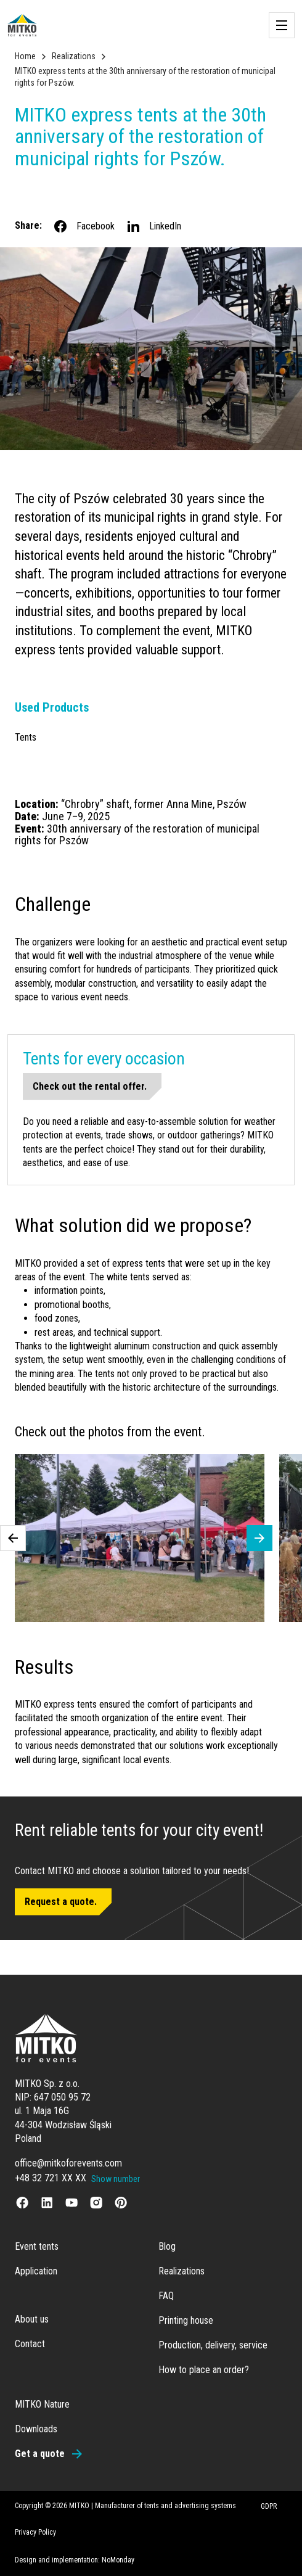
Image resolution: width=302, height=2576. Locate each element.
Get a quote (40, 2453)
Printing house (185, 2320)
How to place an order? (203, 2370)
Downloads (36, 2429)
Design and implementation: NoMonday (74, 2560)
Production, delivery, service (212, 2345)
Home (25, 56)
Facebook (84, 226)
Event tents (37, 2246)
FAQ (166, 2296)
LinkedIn (153, 226)
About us (32, 2319)
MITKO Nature (42, 2404)
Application (36, 2271)
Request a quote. (61, 1901)
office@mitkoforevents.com (68, 2163)
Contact (30, 2344)
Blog (167, 2246)
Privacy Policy (35, 2532)
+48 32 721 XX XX (50, 2178)
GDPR (269, 2506)
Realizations (74, 56)
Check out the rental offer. (90, 1086)
